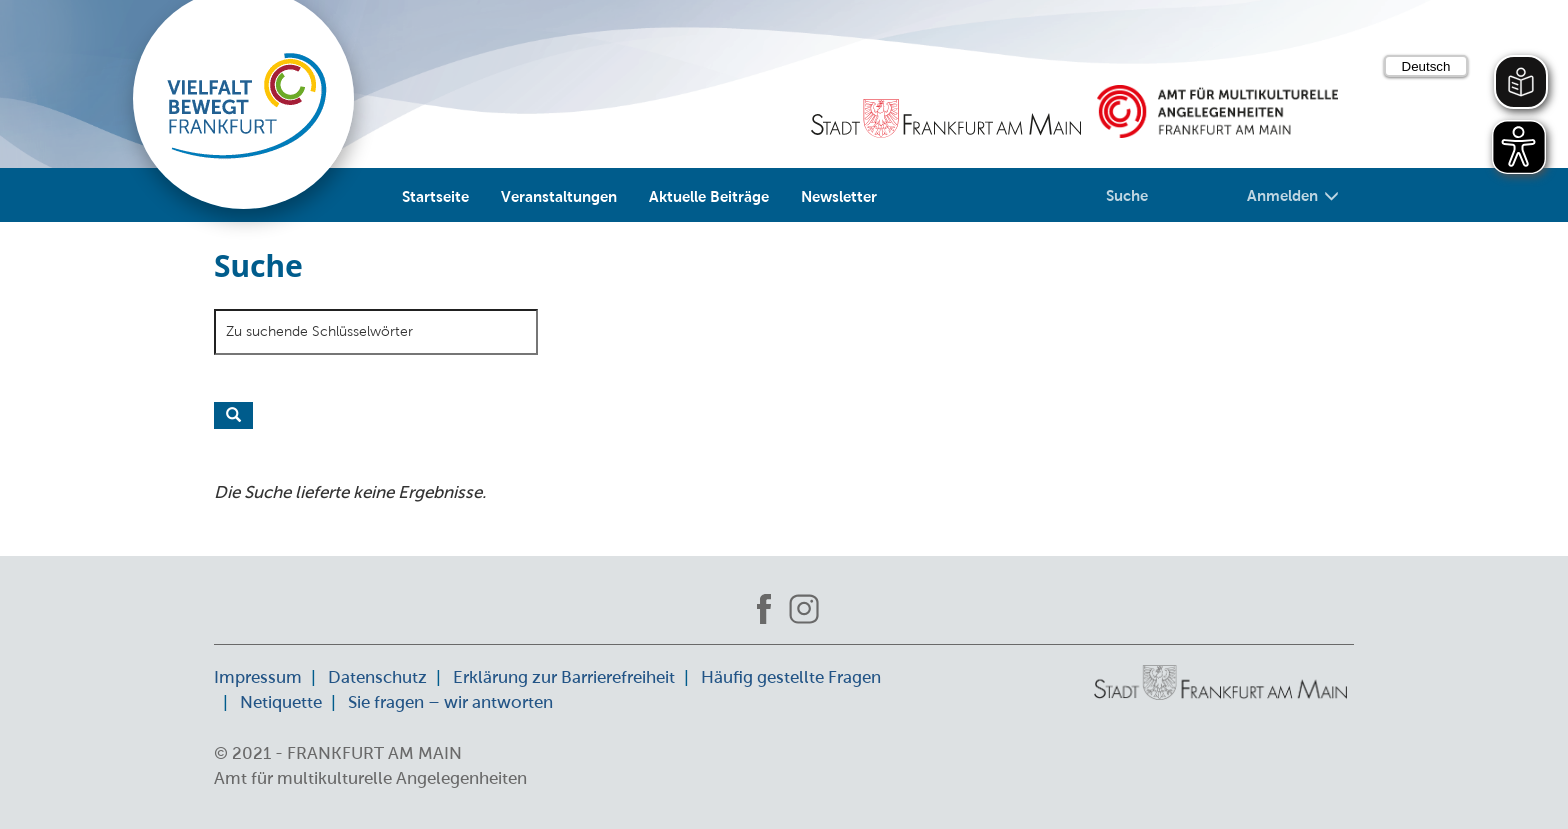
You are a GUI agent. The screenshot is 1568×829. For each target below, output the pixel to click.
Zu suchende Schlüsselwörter (319, 331)
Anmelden (1293, 195)
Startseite (435, 196)
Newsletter (839, 196)
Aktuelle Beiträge (709, 196)
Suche (1127, 195)
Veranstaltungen (559, 196)
